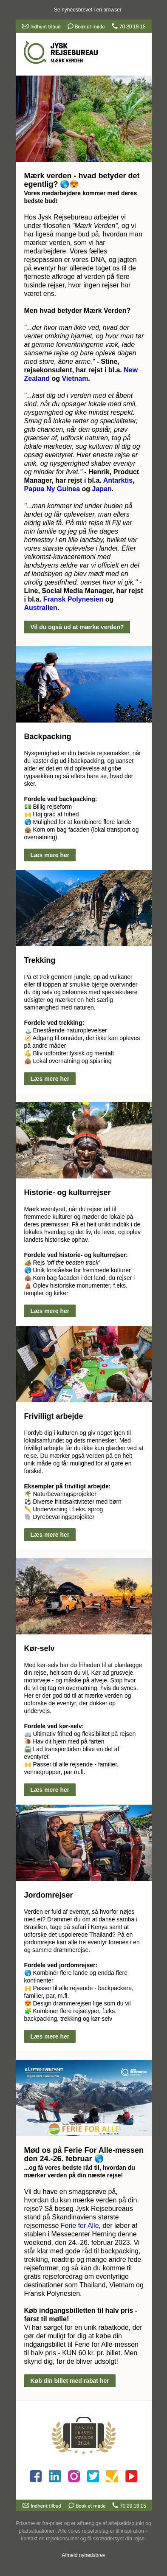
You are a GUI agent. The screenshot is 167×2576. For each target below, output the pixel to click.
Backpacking (47, 736)
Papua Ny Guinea (52, 488)
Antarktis (118, 480)
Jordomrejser (48, 1895)
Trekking (40, 960)
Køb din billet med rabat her (70, 2380)
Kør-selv (39, 1648)
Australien (40, 607)
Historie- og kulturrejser (67, 1192)
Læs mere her (50, 855)
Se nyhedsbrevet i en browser (88, 10)
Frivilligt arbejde (53, 1416)
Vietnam (75, 378)
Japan (102, 488)
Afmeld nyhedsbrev (83, 2555)
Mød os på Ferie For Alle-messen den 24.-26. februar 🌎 (84, 2154)
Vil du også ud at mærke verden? (77, 627)
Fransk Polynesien (73, 599)
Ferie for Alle (80, 2225)
